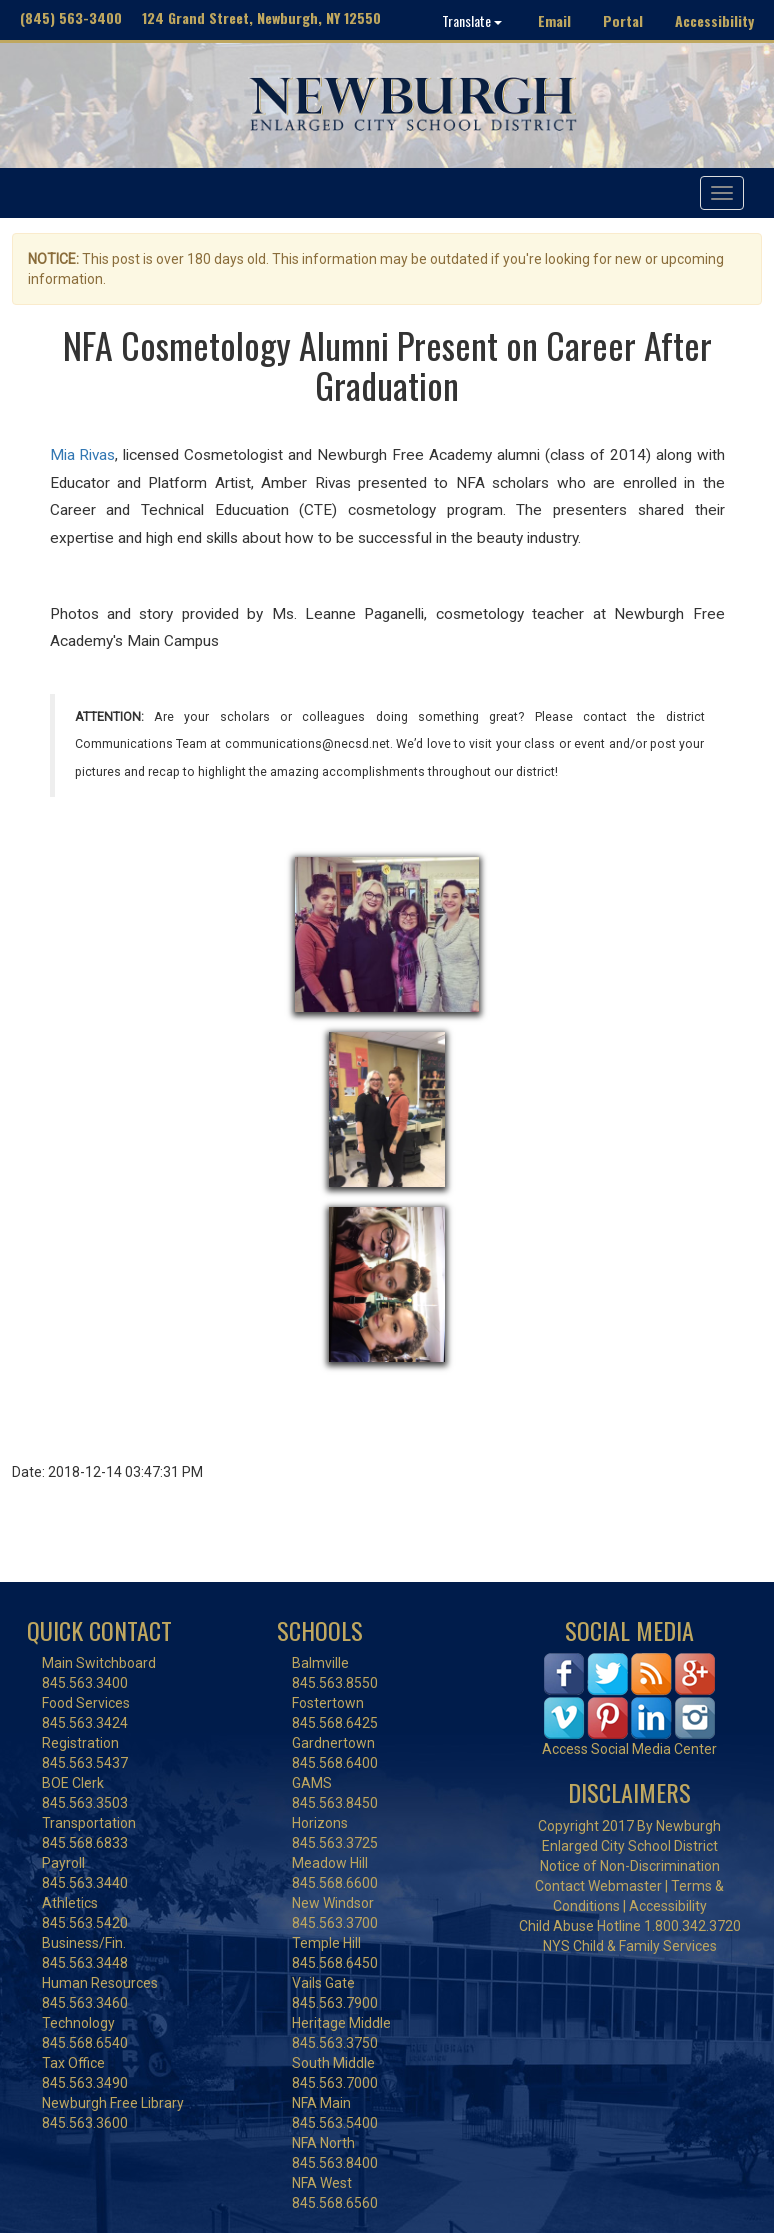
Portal (623, 20)
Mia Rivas (83, 455)
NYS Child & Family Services (630, 1946)
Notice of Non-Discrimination (630, 1866)
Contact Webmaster (598, 1886)
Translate (472, 20)
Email (554, 20)
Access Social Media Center (629, 1749)
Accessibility (714, 20)
